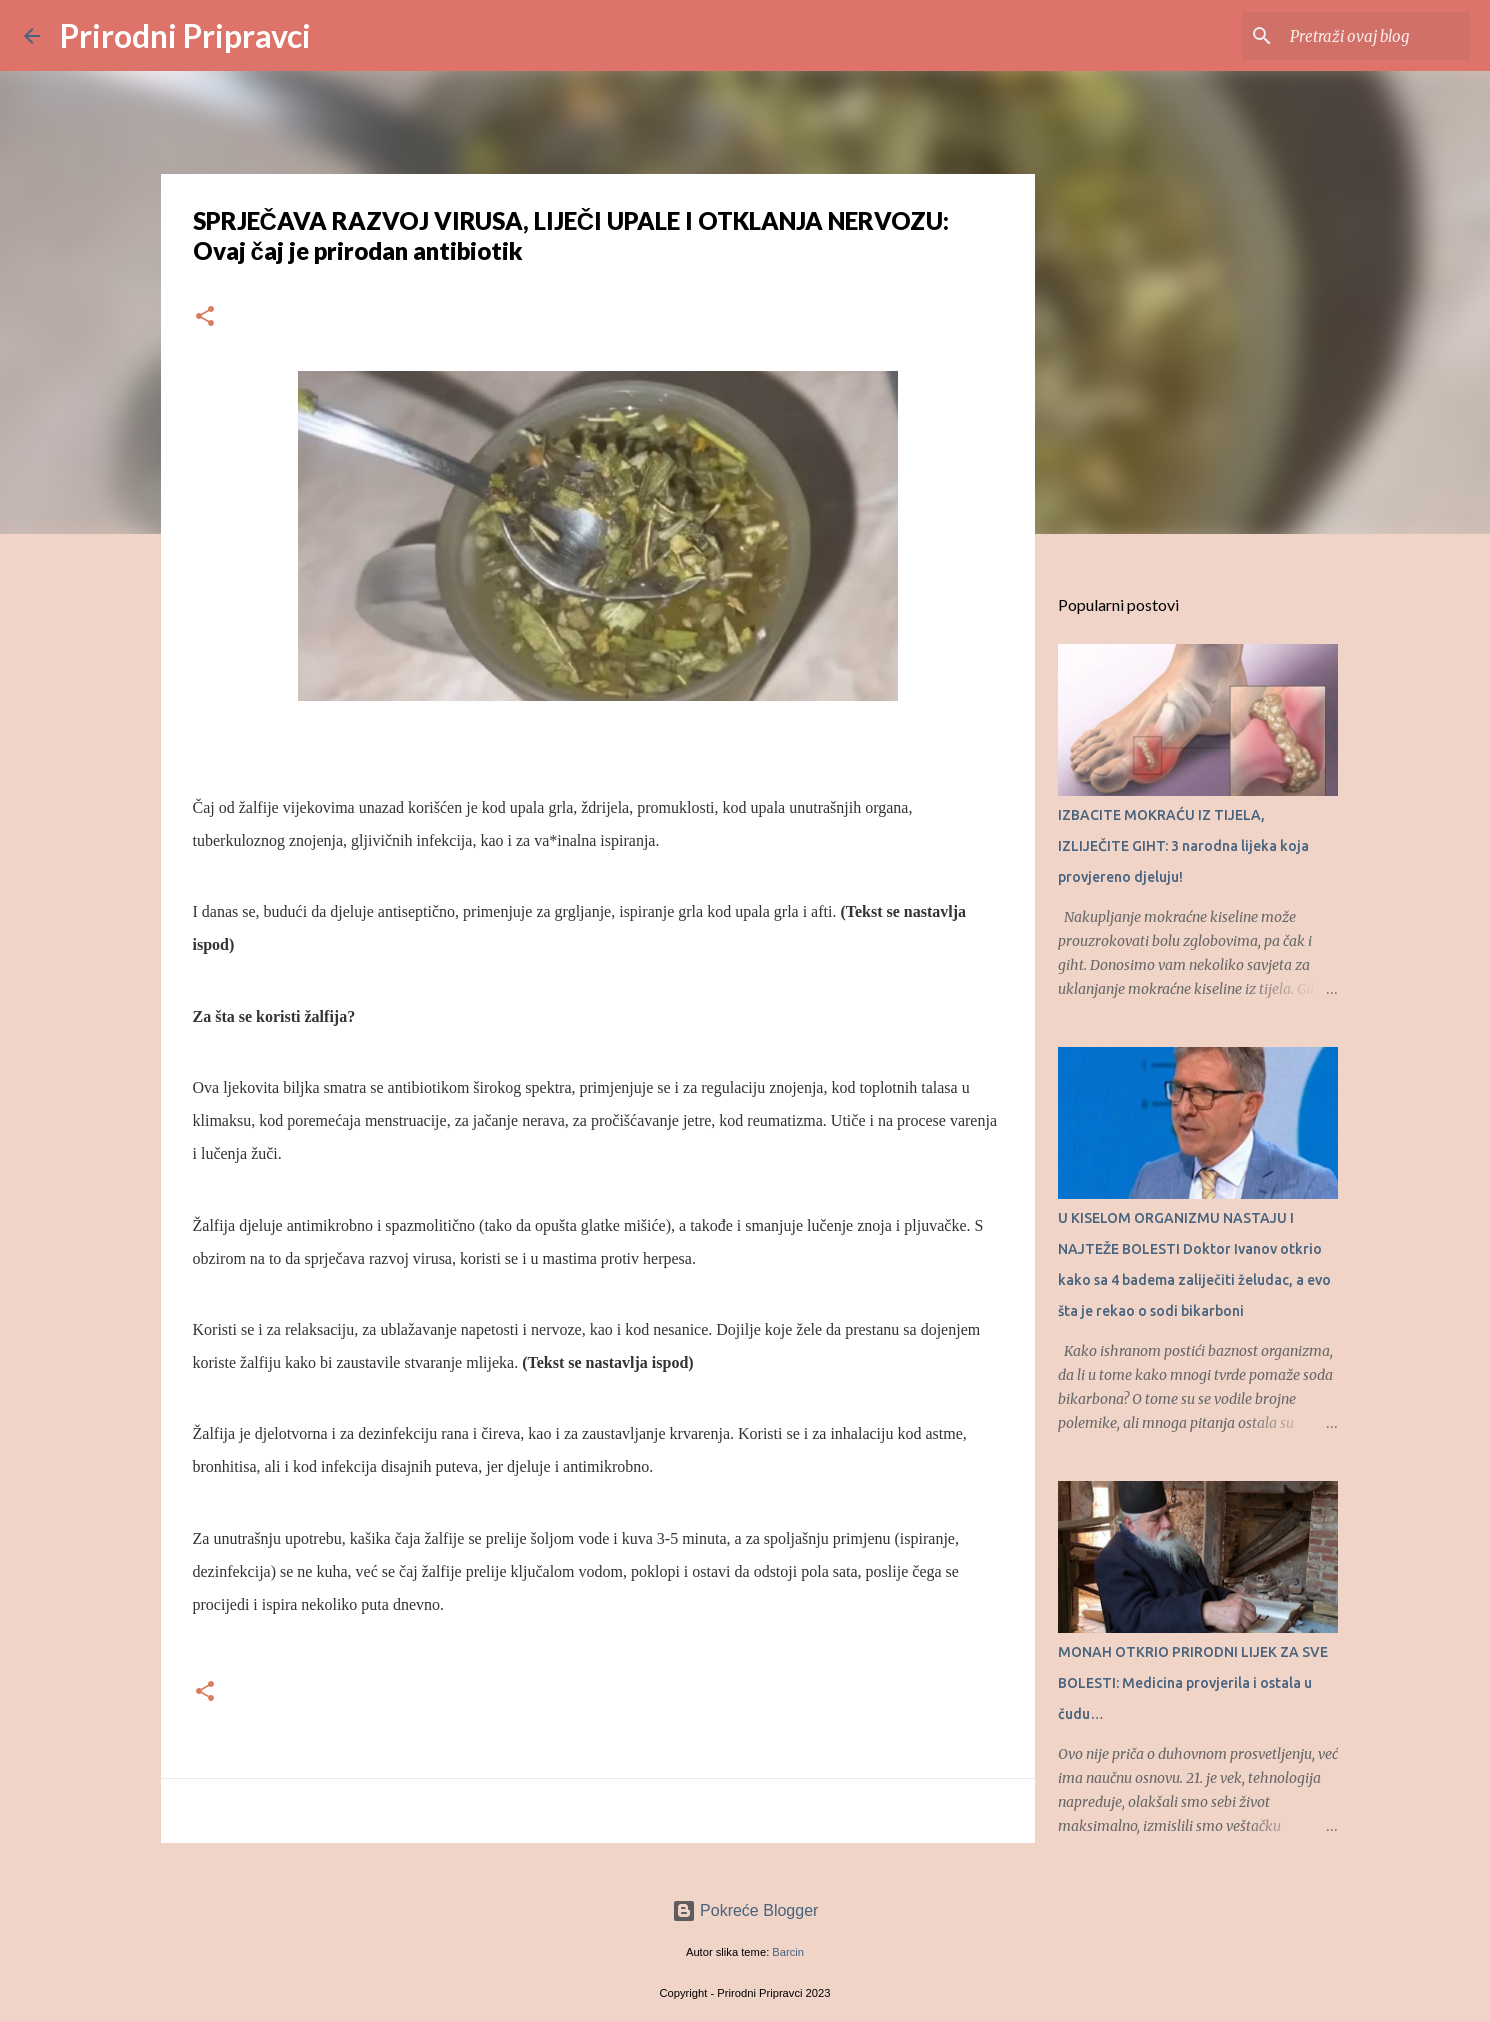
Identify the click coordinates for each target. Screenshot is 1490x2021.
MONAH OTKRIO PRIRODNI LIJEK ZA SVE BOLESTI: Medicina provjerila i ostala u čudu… (1193, 1683)
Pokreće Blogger (745, 1910)
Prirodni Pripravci (185, 35)
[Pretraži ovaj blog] (1365, 36)
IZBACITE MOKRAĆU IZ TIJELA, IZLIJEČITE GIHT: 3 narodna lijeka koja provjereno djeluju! (1183, 846)
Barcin (788, 1952)
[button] (205, 317)
